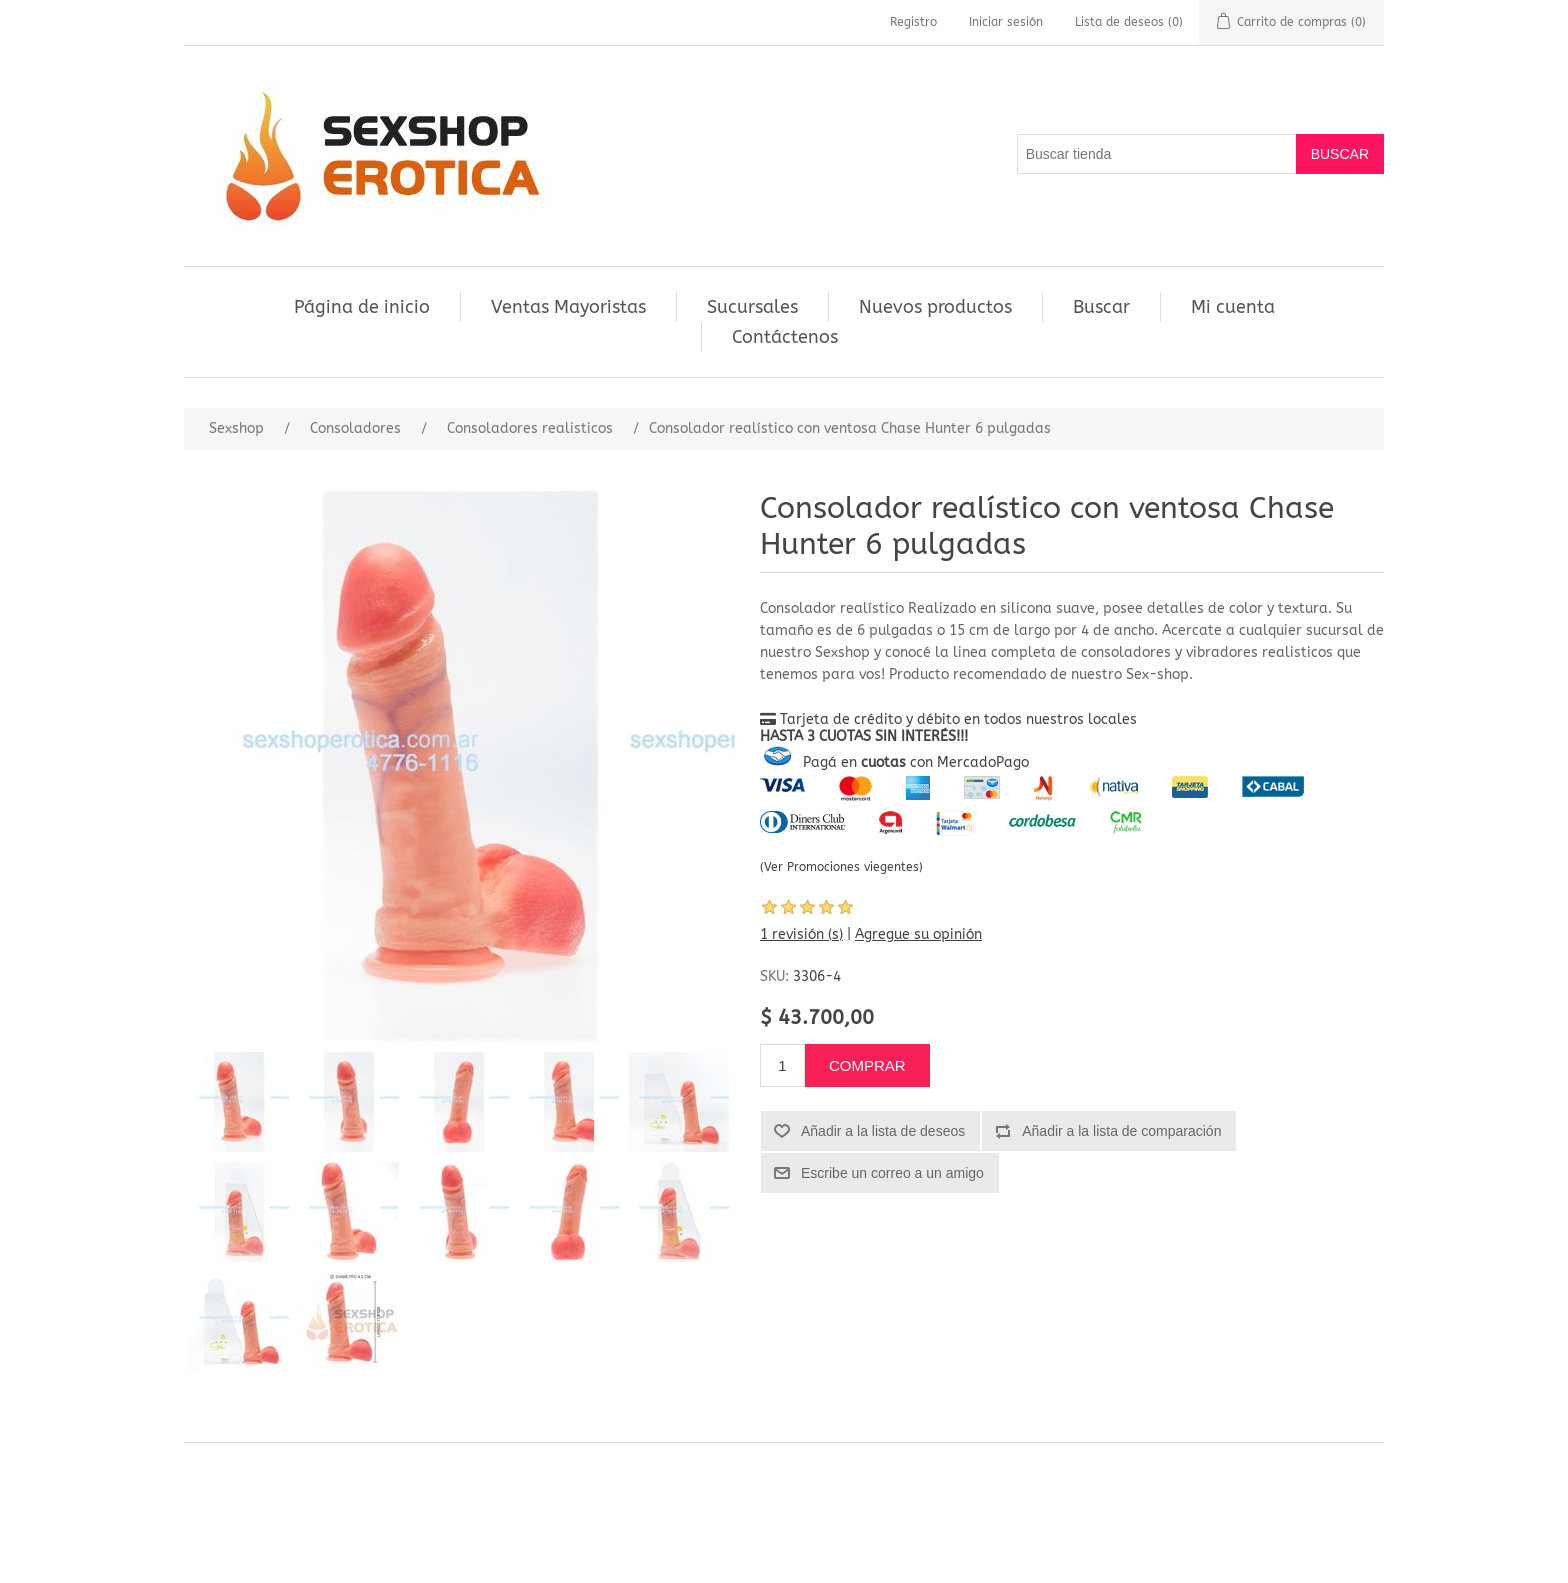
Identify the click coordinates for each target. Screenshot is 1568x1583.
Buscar (1101, 307)
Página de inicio (362, 307)
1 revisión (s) (801, 934)
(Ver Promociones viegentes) (841, 867)
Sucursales (752, 307)
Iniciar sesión (1006, 22)
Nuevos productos (935, 307)
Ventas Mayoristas (568, 307)
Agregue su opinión (918, 934)
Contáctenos (785, 337)
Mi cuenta (1233, 307)
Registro (913, 22)
